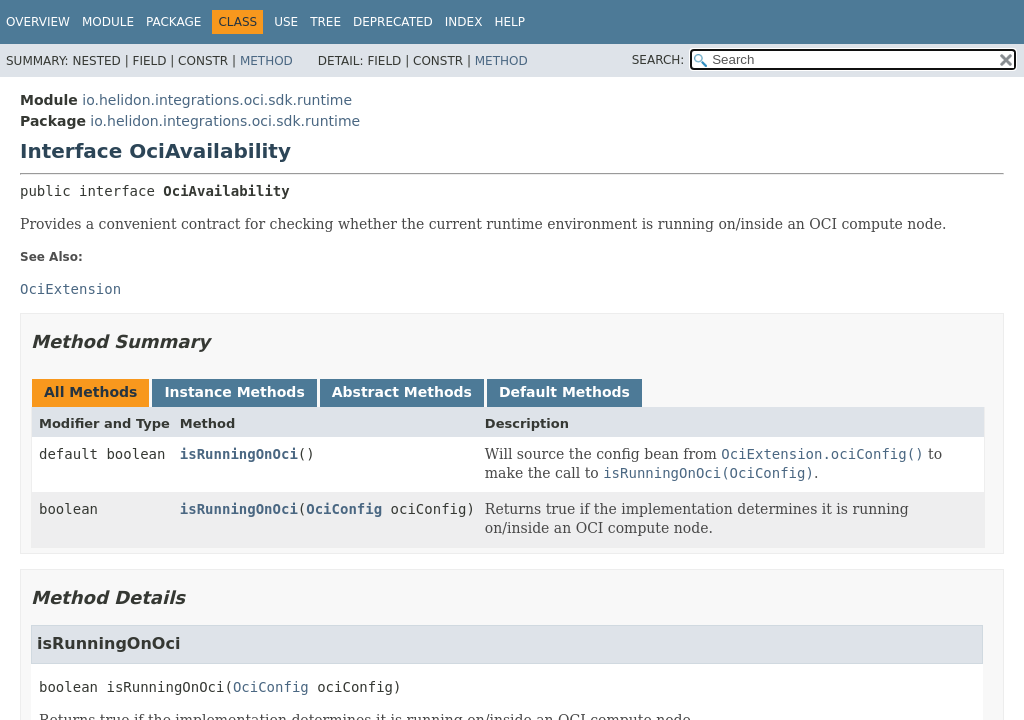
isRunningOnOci (239, 454)
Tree (325, 22)
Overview (38, 22)
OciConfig (344, 509)
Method (266, 61)
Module (108, 22)
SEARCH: (658, 60)
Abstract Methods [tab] (402, 392)
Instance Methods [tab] (234, 392)
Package (173, 22)
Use (286, 22)
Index (464, 22)
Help (509, 22)
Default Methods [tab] (564, 392)
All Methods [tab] (90, 392)
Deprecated (393, 22)
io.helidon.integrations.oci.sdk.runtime (217, 100)
